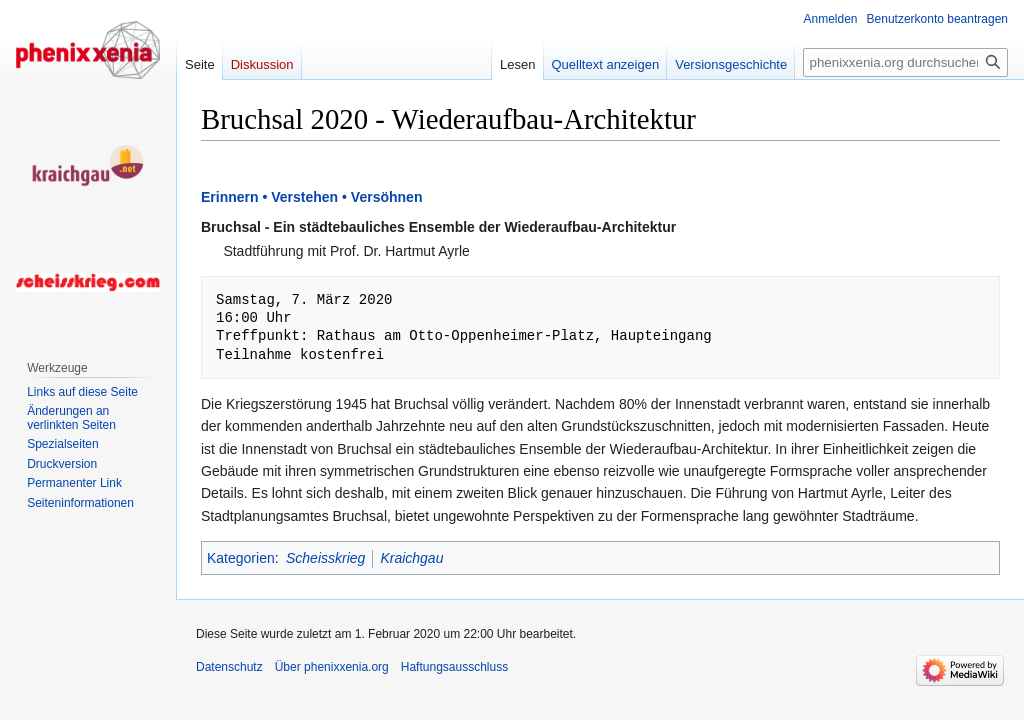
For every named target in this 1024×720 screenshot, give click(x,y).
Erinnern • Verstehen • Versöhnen (311, 197)
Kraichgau (411, 558)
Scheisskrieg (325, 558)
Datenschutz (229, 667)
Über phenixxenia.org (332, 667)
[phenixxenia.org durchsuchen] (905, 62)
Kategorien (241, 558)
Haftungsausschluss (454, 667)
